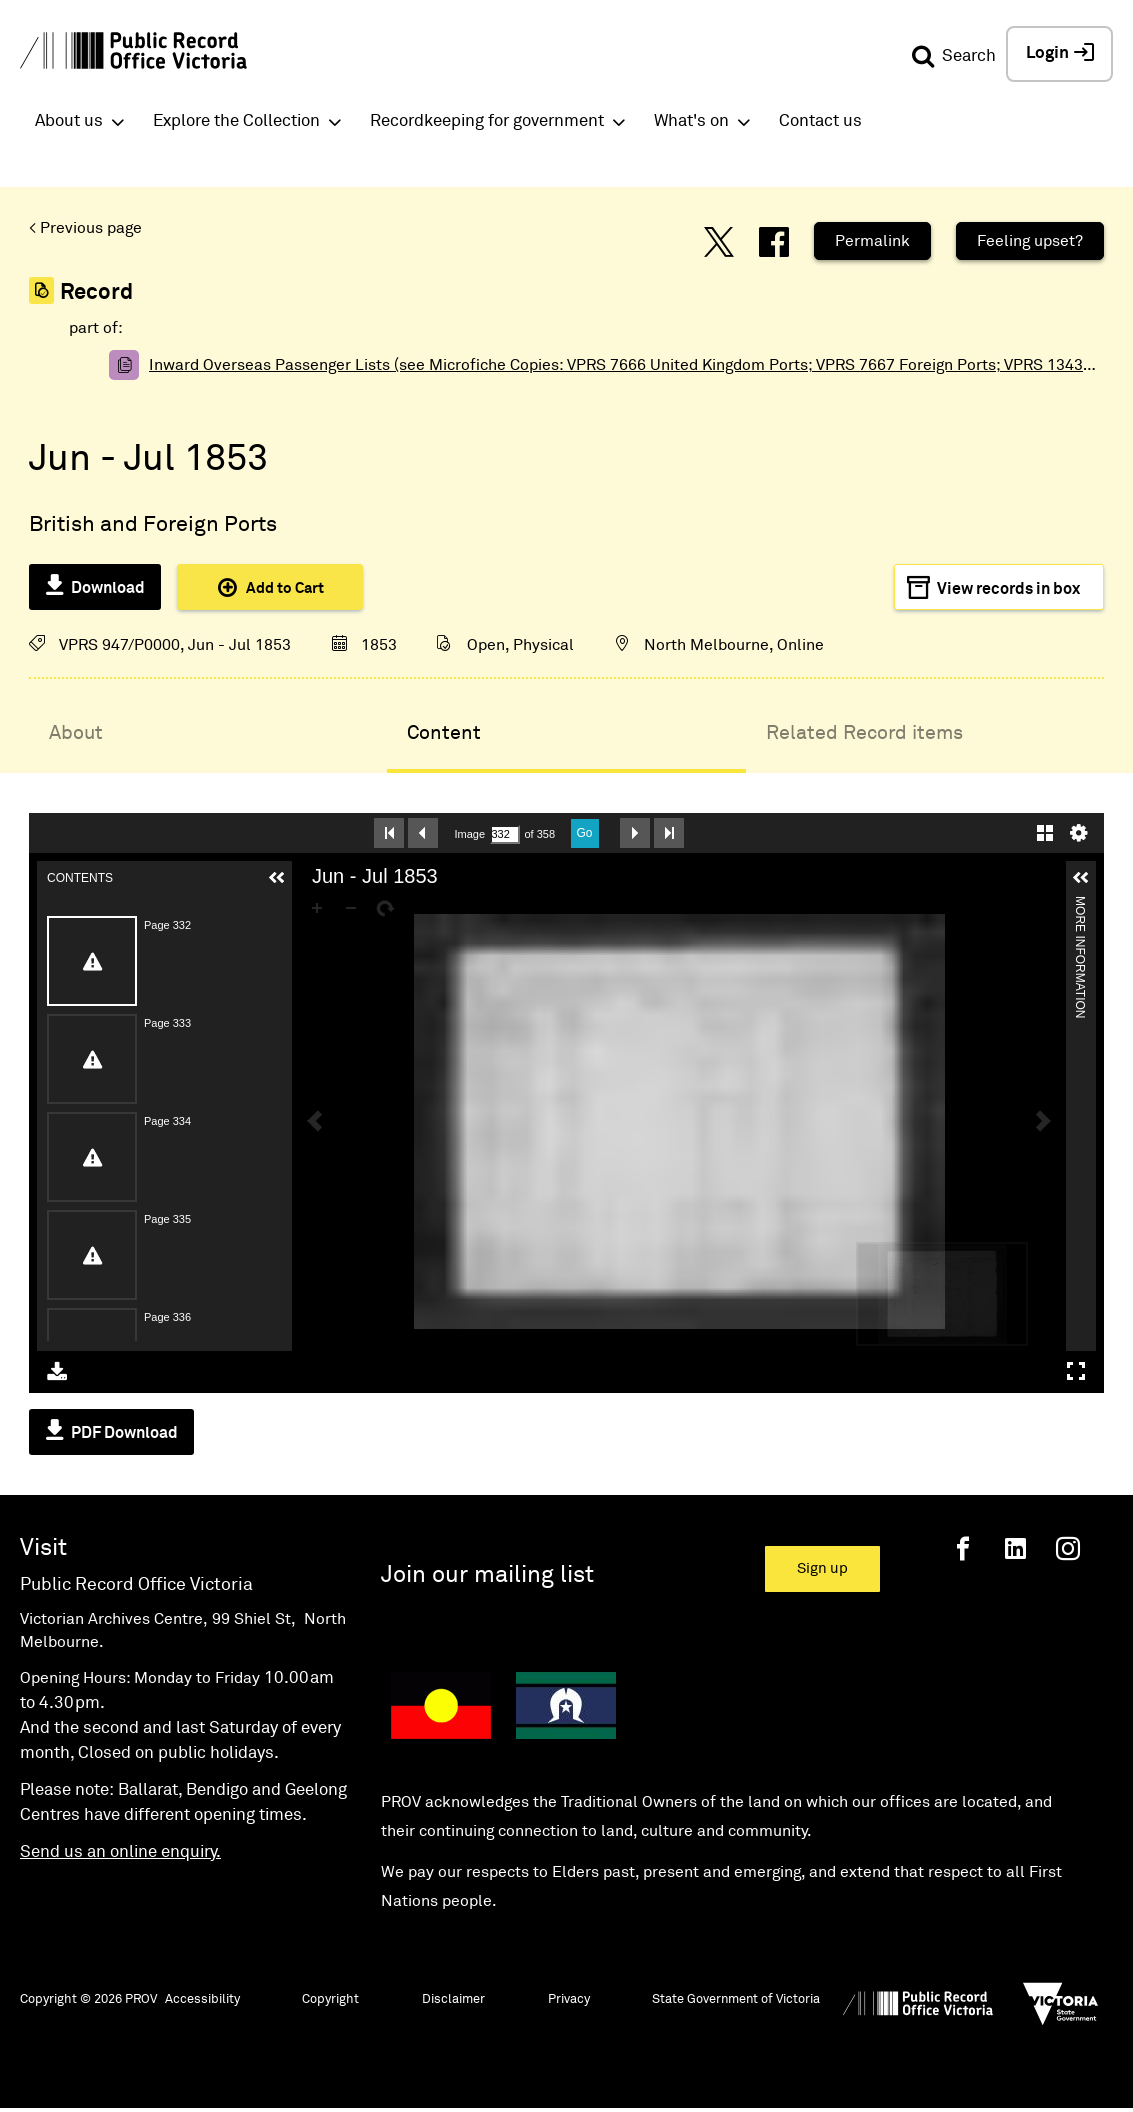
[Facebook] (963, 1548)
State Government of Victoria (736, 1999)
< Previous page (85, 228)
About (76, 733)
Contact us (820, 121)
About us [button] (69, 121)
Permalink (872, 241)
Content (444, 733)
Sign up (822, 1568)
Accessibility (202, 1999)
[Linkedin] (1015, 1548)
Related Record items (864, 733)
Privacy (569, 1999)
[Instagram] (1068, 1548)
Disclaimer (453, 1999)
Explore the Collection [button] (236, 121)
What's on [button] (691, 121)
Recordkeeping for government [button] (487, 121)
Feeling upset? (1030, 241)
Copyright (330, 1999)
